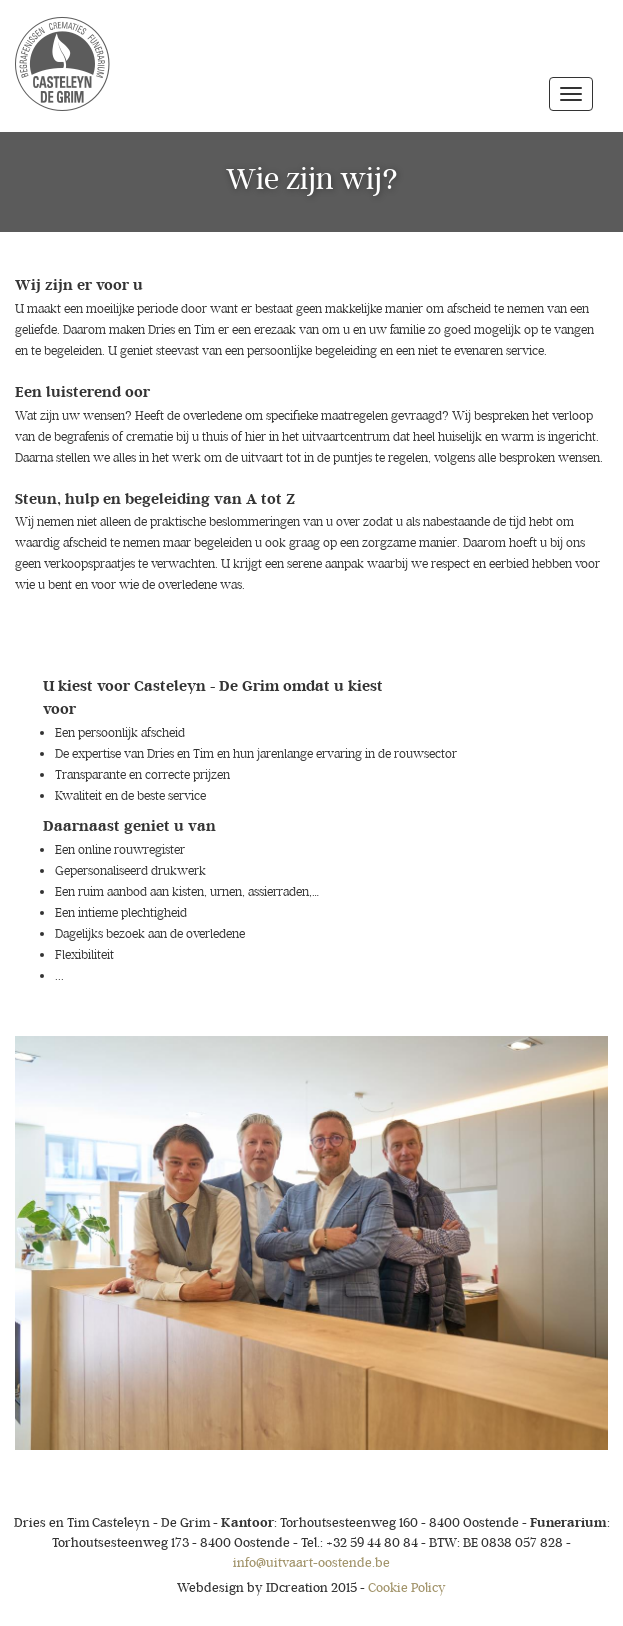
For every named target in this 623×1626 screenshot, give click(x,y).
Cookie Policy (407, 1587)
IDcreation (252, 1587)
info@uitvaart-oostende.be (311, 1562)
